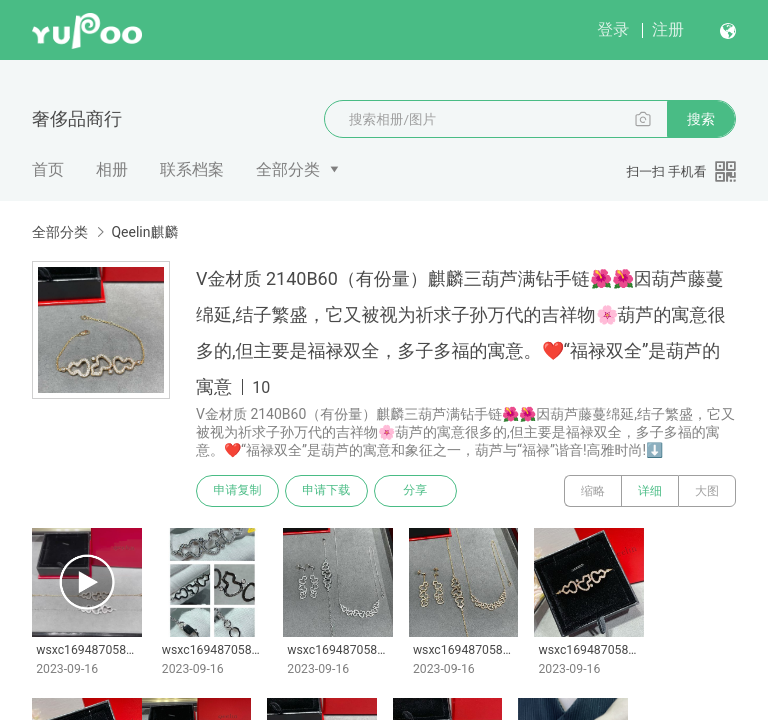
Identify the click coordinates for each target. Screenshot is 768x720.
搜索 (701, 119)
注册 (668, 29)
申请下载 (328, 491)
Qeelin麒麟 (144, 232)
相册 (112, 169)
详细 (650, 491)
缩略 (593, 491)
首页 (48, 169)
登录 (613, 29)
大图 (707, 491)
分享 (418, 491)
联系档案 (192, 169)
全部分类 (288, 169)
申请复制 (238, 491)
